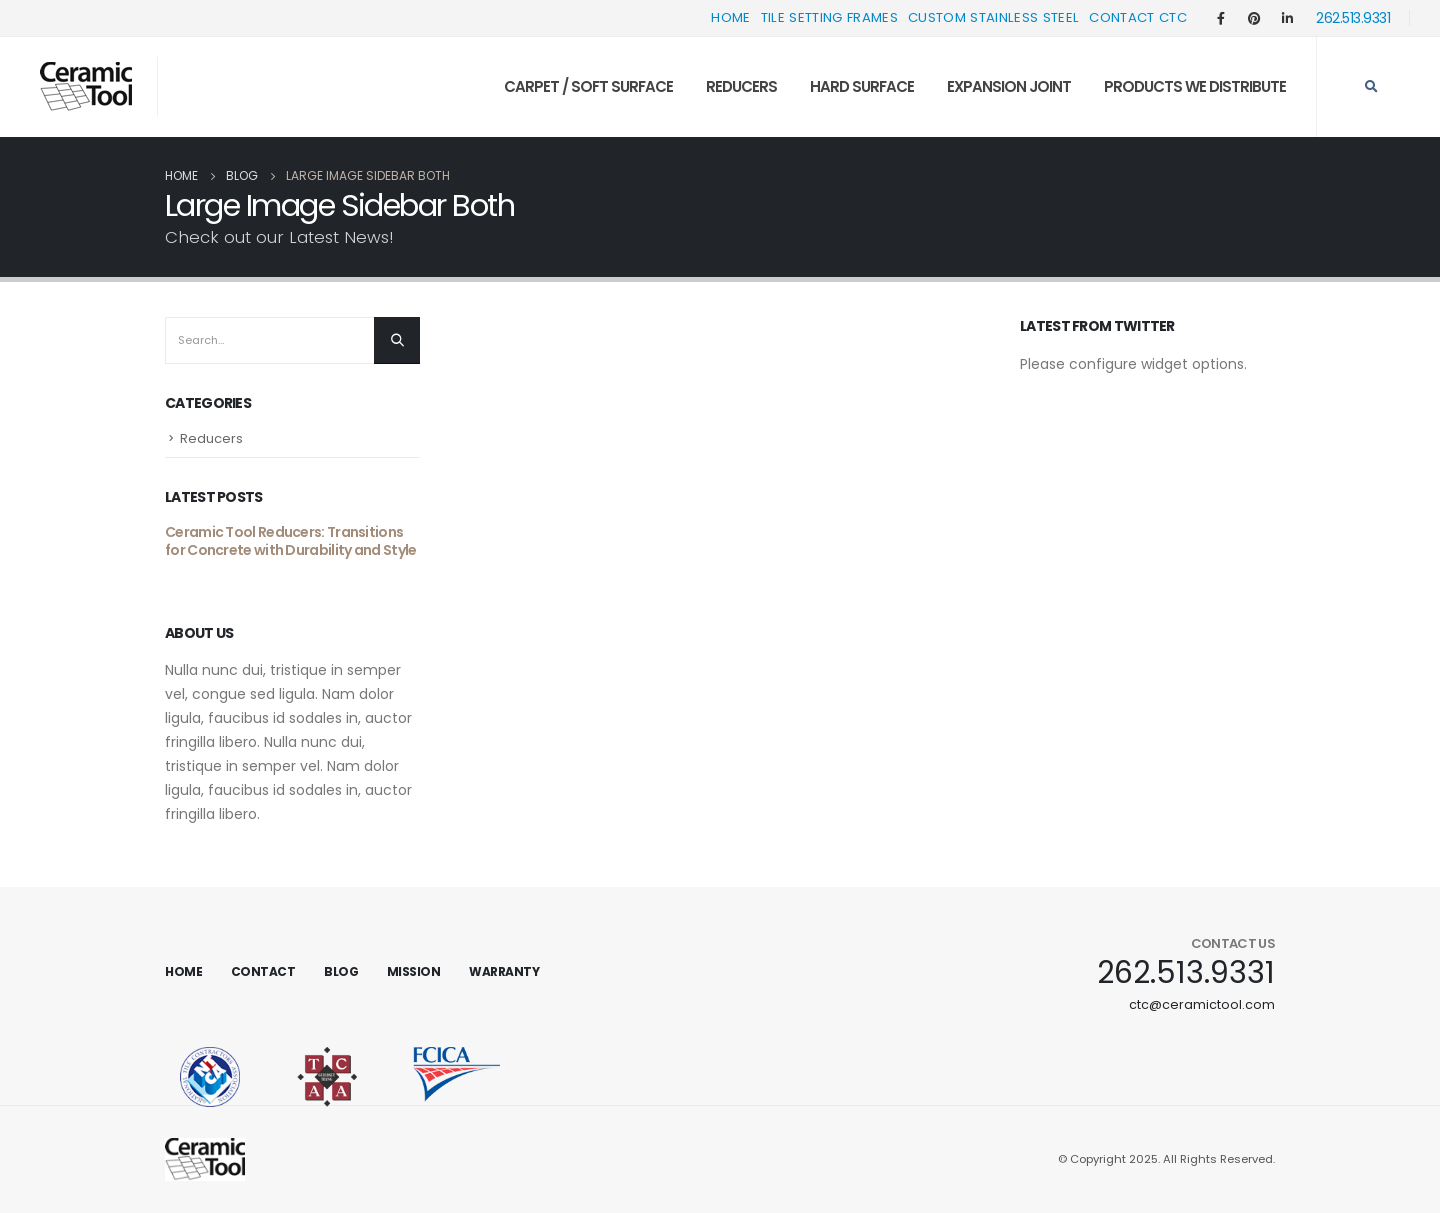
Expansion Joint (1009, 86)
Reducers (741, 86)
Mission (414, 971)
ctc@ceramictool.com (1202, 1004)
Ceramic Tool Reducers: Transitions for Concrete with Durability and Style (290, 541)
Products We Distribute (1195, 86)
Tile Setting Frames (829, 17)
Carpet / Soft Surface (588, 86)
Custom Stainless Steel (993, 17)
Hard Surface (862, 86)
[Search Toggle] (1371, 87)
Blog (341, 971)
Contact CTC (1138, 17)
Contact (263, 971)
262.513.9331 (1353, 18)
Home (730, 17)
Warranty (504, 971)
